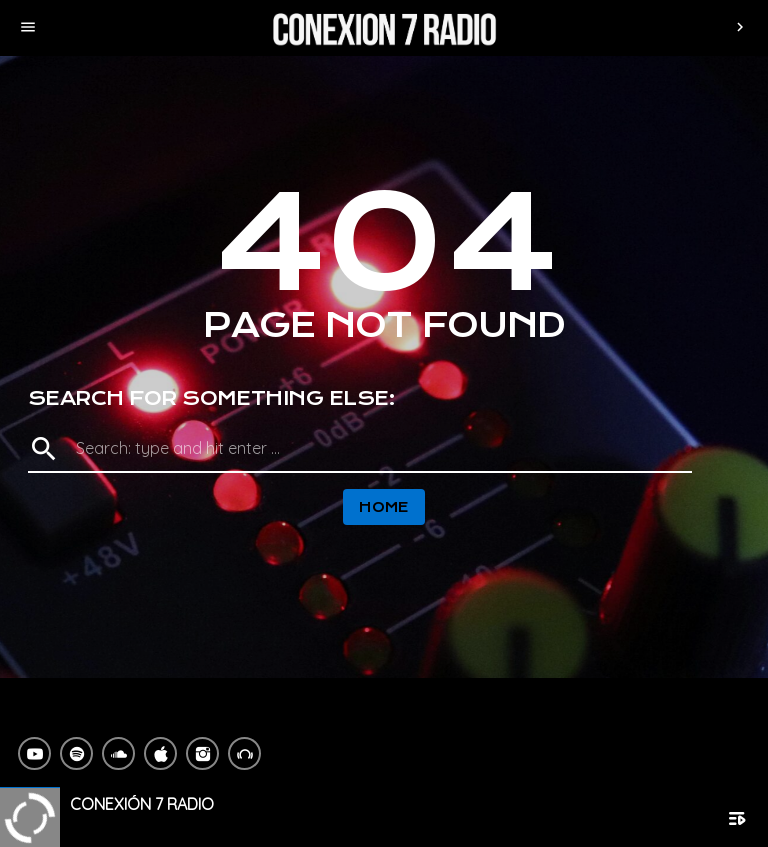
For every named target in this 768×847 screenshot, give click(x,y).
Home (384, 507)
